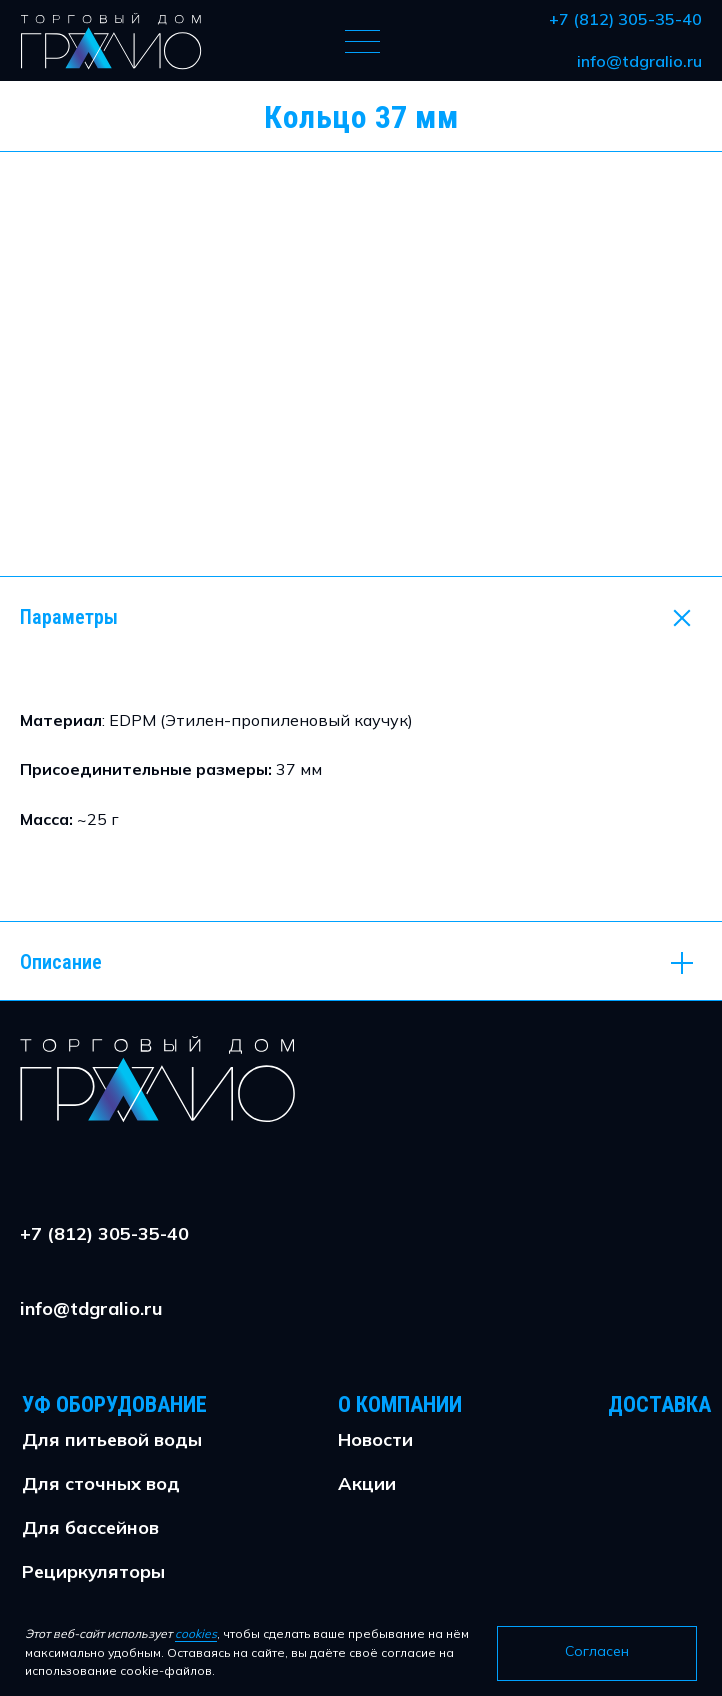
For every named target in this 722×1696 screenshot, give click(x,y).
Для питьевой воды (112, 1439)
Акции (367, 1483)
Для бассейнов (90, 1527)
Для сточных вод (101, 1483)
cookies (196, 1633)
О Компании (400, 1404)
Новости (375, 1439)
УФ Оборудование (114, 1404)
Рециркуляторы (93, 1571)
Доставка (659, 1404)
